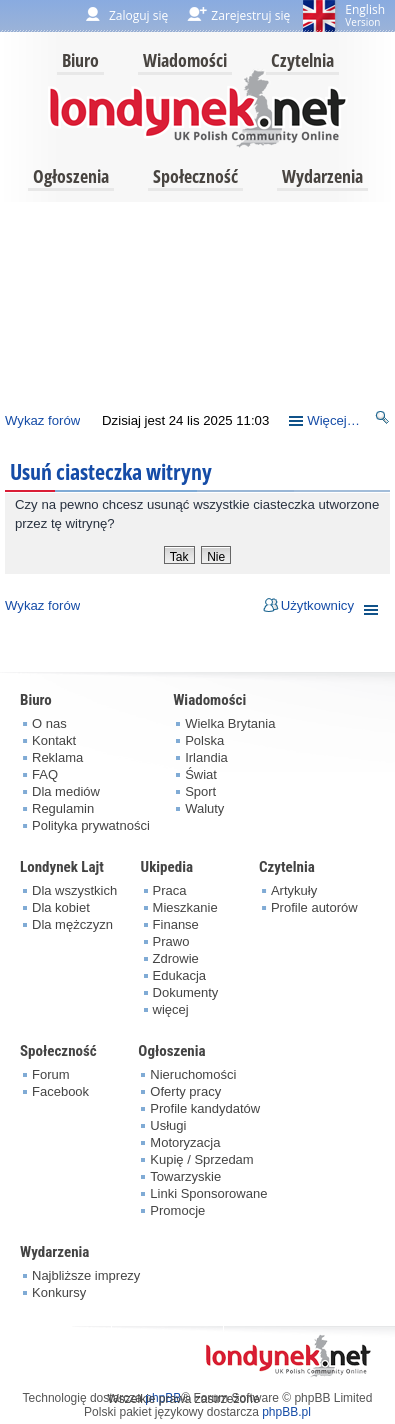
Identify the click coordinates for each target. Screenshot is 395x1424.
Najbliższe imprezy (86, 1275)
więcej (171, 1009)
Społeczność (195, 176)
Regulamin (63, 808)
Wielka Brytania (230, 723)
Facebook (60, 1091)
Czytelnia (302, 60)
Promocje (177, 1210)
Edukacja (179, 975)
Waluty (204, 808)
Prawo (171, 941)
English (365, 15)
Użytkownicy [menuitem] (317, 605)
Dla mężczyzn (72, 924)
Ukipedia (167, 867)
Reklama (57, 757)
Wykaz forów (42, 420)
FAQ (45, 774)
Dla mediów (66, 791)
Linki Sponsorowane (208, 1193)
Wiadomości (185, 60)
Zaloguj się (138, 15)
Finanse (176, 924)
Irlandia (206, 757)
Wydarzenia (322, 176)
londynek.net (198, 107)
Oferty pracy (185, 1091)
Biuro (80, 60)
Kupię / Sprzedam (201, 1159)
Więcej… (333, 420)
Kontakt (54, 740)
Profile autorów (314, 907)
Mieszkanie (185, 907)
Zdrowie (176, 958)
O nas (49, 723)
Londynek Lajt (62, 867)
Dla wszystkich (74, 890)
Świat (201, 774)
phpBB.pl (286, 1412)
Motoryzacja (185, 1142)
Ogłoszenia (71, 176)
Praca (170, 890)
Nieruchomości (193, 1074)
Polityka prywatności (91, 825)
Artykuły (294, 890)
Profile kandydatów (205, 1108)
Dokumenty (186, 992)
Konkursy (59, 1292)
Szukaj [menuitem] (383, 420)
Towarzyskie (185, 1176)
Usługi (168, 1125)
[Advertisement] (195, 302)
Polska (204, 740)
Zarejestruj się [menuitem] (250, 15)
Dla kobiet (61, 907)
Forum (51, 1074)
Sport (200, 791)
